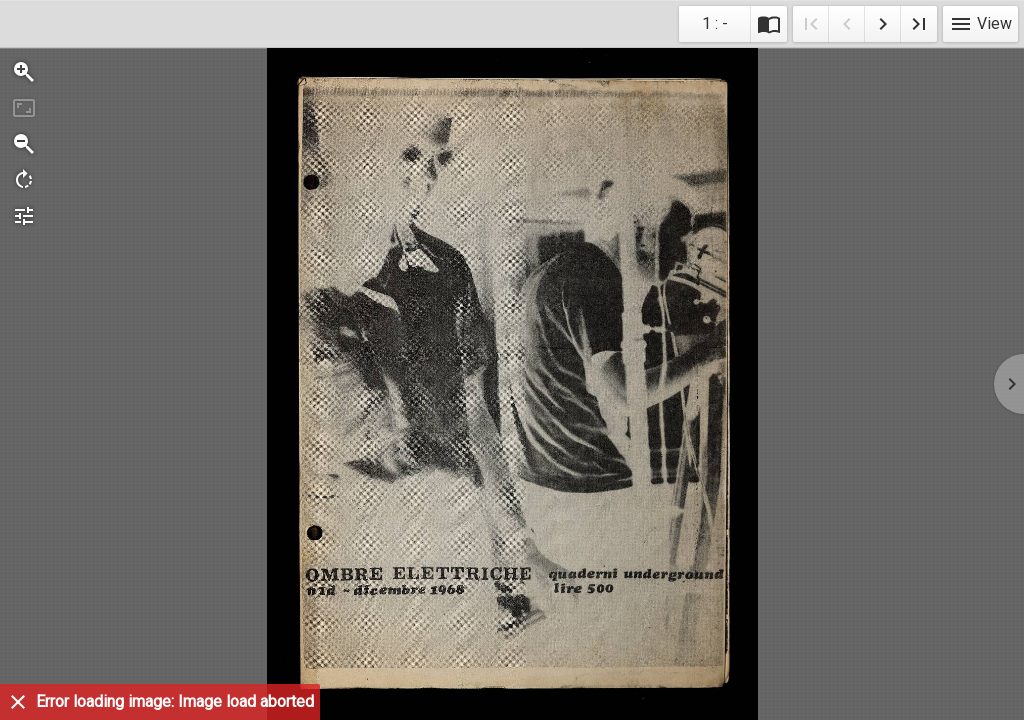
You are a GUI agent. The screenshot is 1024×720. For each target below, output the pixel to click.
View (980, 23)
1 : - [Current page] (715, 23)
